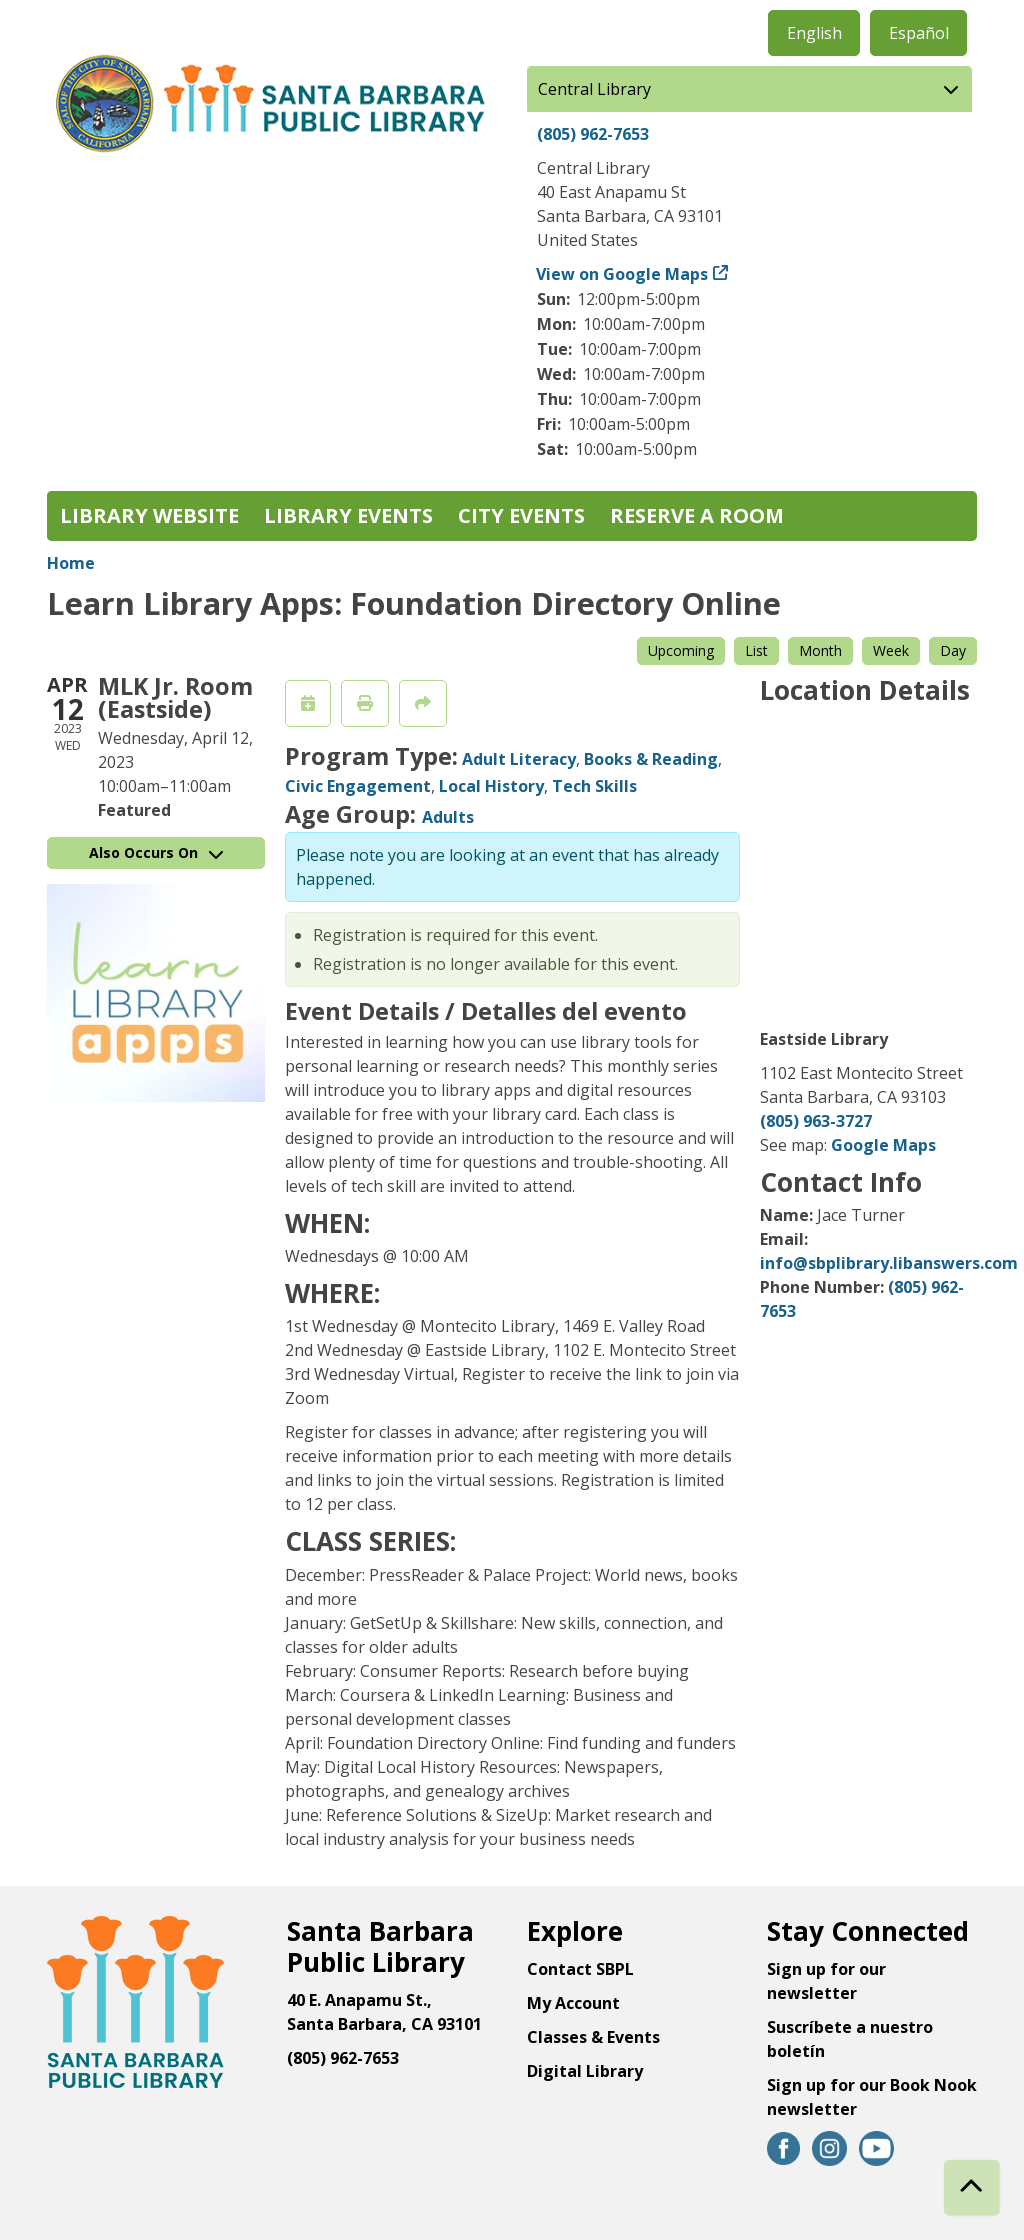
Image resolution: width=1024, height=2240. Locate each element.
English (814, 33)
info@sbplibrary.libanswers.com (889, 1263)
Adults (448, 817)
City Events (521, 515)
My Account (573, 2003)
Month (820, 650)
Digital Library (585, 2071)
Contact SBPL (580, 1969)
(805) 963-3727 (816, 1121)
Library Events (348, 515)
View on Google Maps (622, 274)
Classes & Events (593, 2037)
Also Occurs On (156, 852)
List (756, 650)
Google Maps (883, 1145)
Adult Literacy (519, 759)
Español (919, 33)
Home (71, 563)
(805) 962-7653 (593, 134)
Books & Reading (651, 759)
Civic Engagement (358, 786)
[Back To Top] (971, 2187)
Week (891, 650)
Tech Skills (594, 786)
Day (953, 650)
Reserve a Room (697, 515)
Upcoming (681, 650)
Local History (491, 786)
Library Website (149, 515)
